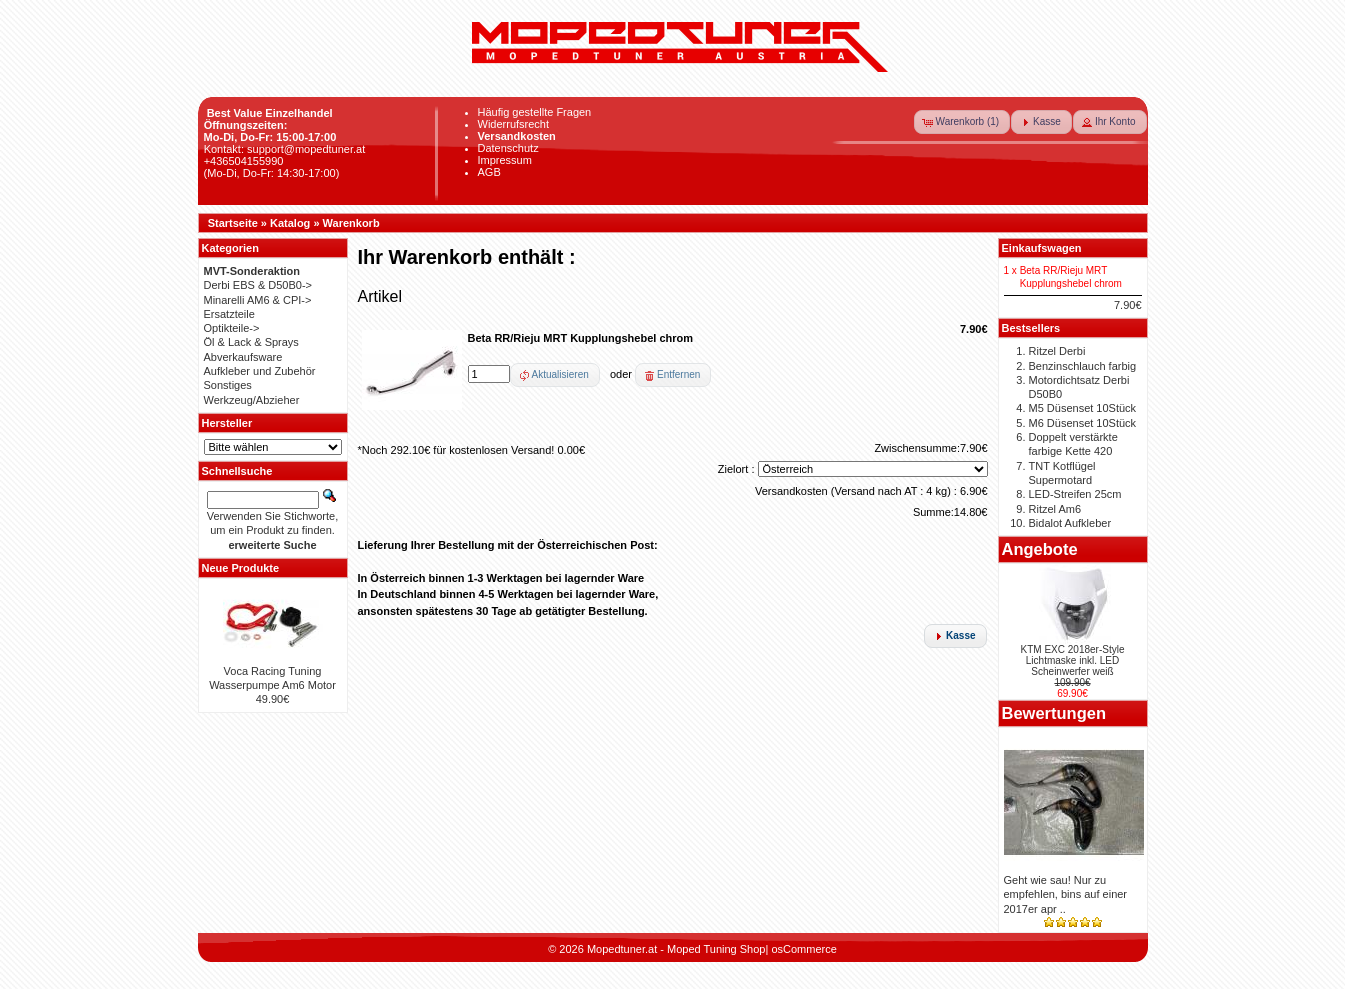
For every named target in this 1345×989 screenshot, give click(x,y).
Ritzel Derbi (1057, 351)
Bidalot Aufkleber (1070, 523)
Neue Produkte (241, 568)
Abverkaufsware (243, 357)
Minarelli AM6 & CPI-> (258, 300)
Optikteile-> (232, 328)
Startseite (233, 223)
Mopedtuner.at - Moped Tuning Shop (676, 949)
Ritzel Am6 (1055, 509)
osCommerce (803, 949)
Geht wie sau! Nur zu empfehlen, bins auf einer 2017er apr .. (1066, 894)
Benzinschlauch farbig (1083, 366)
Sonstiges (228, 385)
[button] (962, 122)
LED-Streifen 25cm (1075, 494)
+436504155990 (244, 161)
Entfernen (678, 374)
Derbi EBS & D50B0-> (258, 285)
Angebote (1040, 549)
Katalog (290, 223)
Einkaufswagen (1042, 248)
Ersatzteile (229, 314)
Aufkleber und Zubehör (260, 371)
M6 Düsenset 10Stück (1083, 423)
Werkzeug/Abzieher (252, 400)
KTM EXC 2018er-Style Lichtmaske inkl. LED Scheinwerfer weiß (1073, 660)
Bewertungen (1054, 713)
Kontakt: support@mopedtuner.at (285, 149)
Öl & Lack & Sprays (251, 342)
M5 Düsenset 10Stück (1083, 408)
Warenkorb (351, 223)
